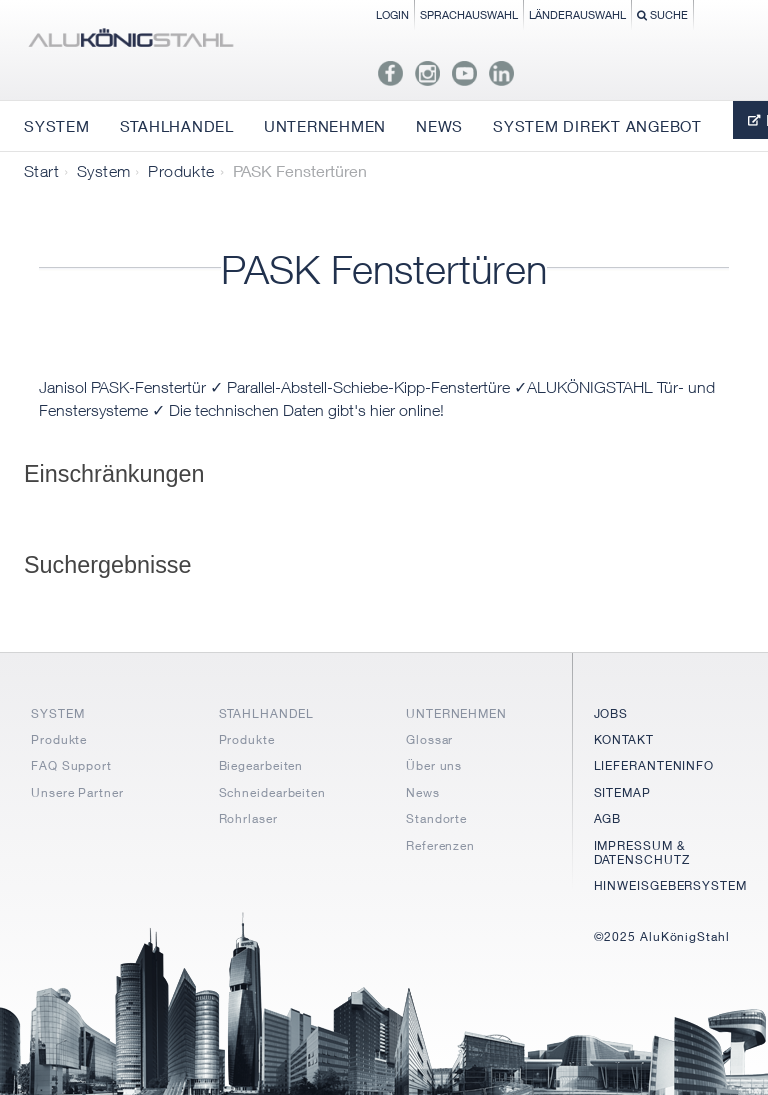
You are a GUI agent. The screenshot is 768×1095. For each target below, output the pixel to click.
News (423, 792)
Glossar (429, 739)
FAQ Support (71, 765)
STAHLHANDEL (266, 713)
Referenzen (440, 845)
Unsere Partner (77, 792)
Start (41, 171)
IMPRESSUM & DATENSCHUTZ (642, 852)
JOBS (611, 713)
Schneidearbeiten (272, 792)
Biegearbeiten (261, 765)
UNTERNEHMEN (456, 713)
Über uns (434, 765)
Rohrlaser (248, 818)
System (103, 171)
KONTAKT (624, 739)
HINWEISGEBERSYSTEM (670, 885)
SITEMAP (622, 792)
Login (392, 14)
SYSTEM (57, 713)
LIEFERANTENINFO (654, 765)
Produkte (181, 171)
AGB (608, 818)
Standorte (436, 818)
